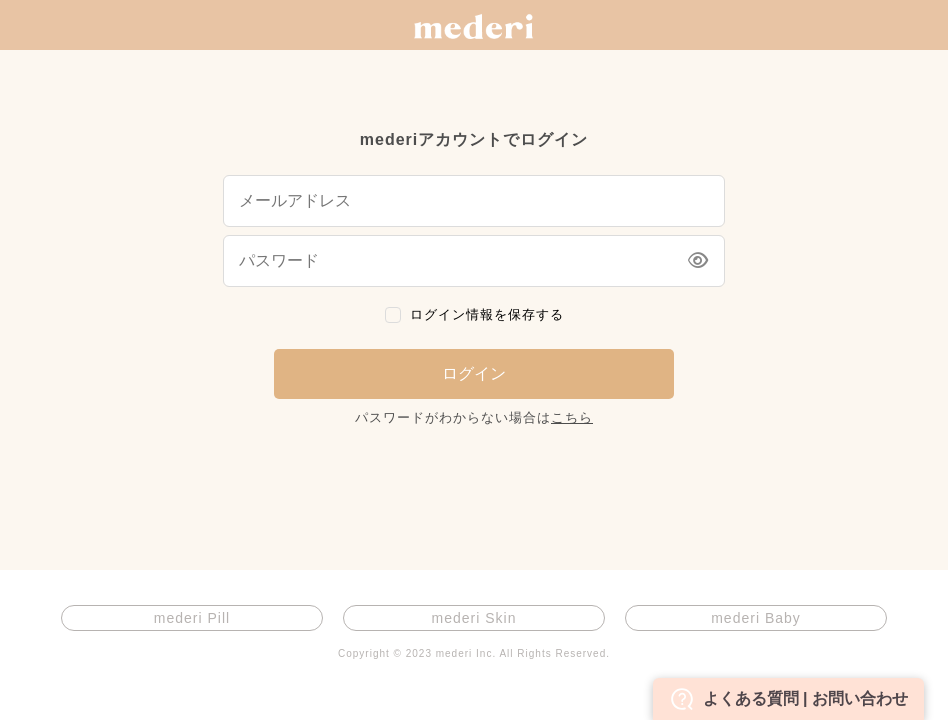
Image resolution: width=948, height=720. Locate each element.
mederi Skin (474, 618)
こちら (572, 417)
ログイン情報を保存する (487, 314)
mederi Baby (756, 618)
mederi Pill (192, 618)
